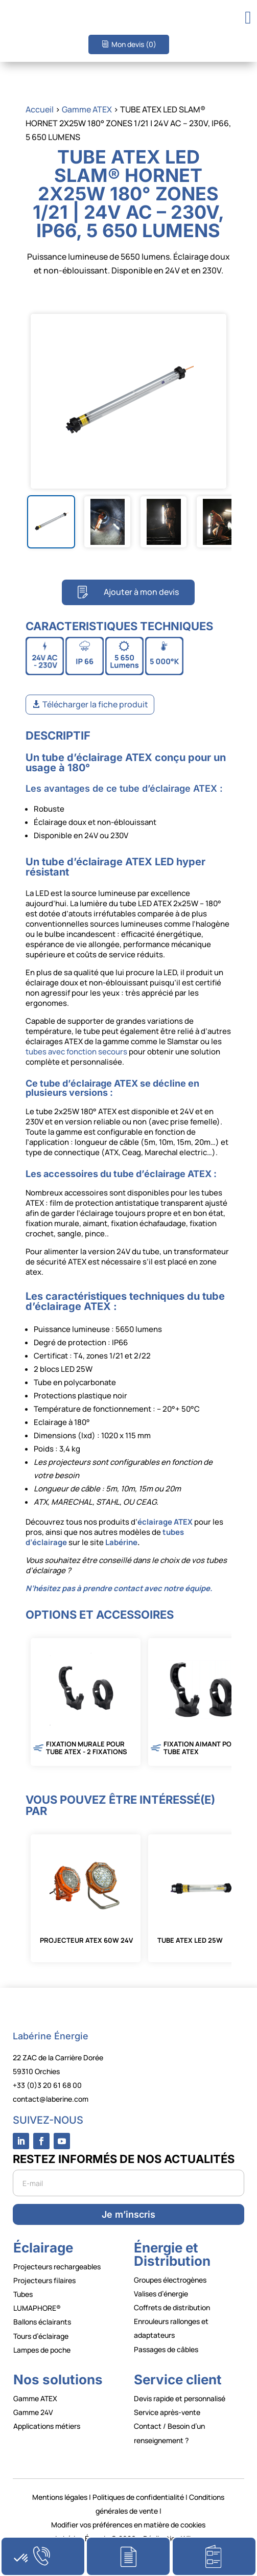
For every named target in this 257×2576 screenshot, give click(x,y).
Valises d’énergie (161, 2293)
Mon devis (133, 44)
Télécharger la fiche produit (95, 704)
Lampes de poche (42, 2350)
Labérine (120, 1542)
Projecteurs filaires (44, 2280)
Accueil (40, 109)
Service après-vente (167, 2412)
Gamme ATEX (87, 109)
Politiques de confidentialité (138, 2497)
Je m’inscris (128, 2214)
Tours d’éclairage (40, 2336)
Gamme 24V (33, 2412)
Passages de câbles (166, 2349)
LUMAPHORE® (37, 2308)
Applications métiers (46, 2426)
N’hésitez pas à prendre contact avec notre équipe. (119, 1588)
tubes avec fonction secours (76, 1051)
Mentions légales (59, 2497)
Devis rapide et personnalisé (179, 2398)
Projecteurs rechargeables (57, 2266)
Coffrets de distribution (172, 2307)
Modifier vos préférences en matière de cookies (128, 2524)
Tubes (23, 2294)
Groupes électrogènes (170, 2280)
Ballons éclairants (42, 2322)
